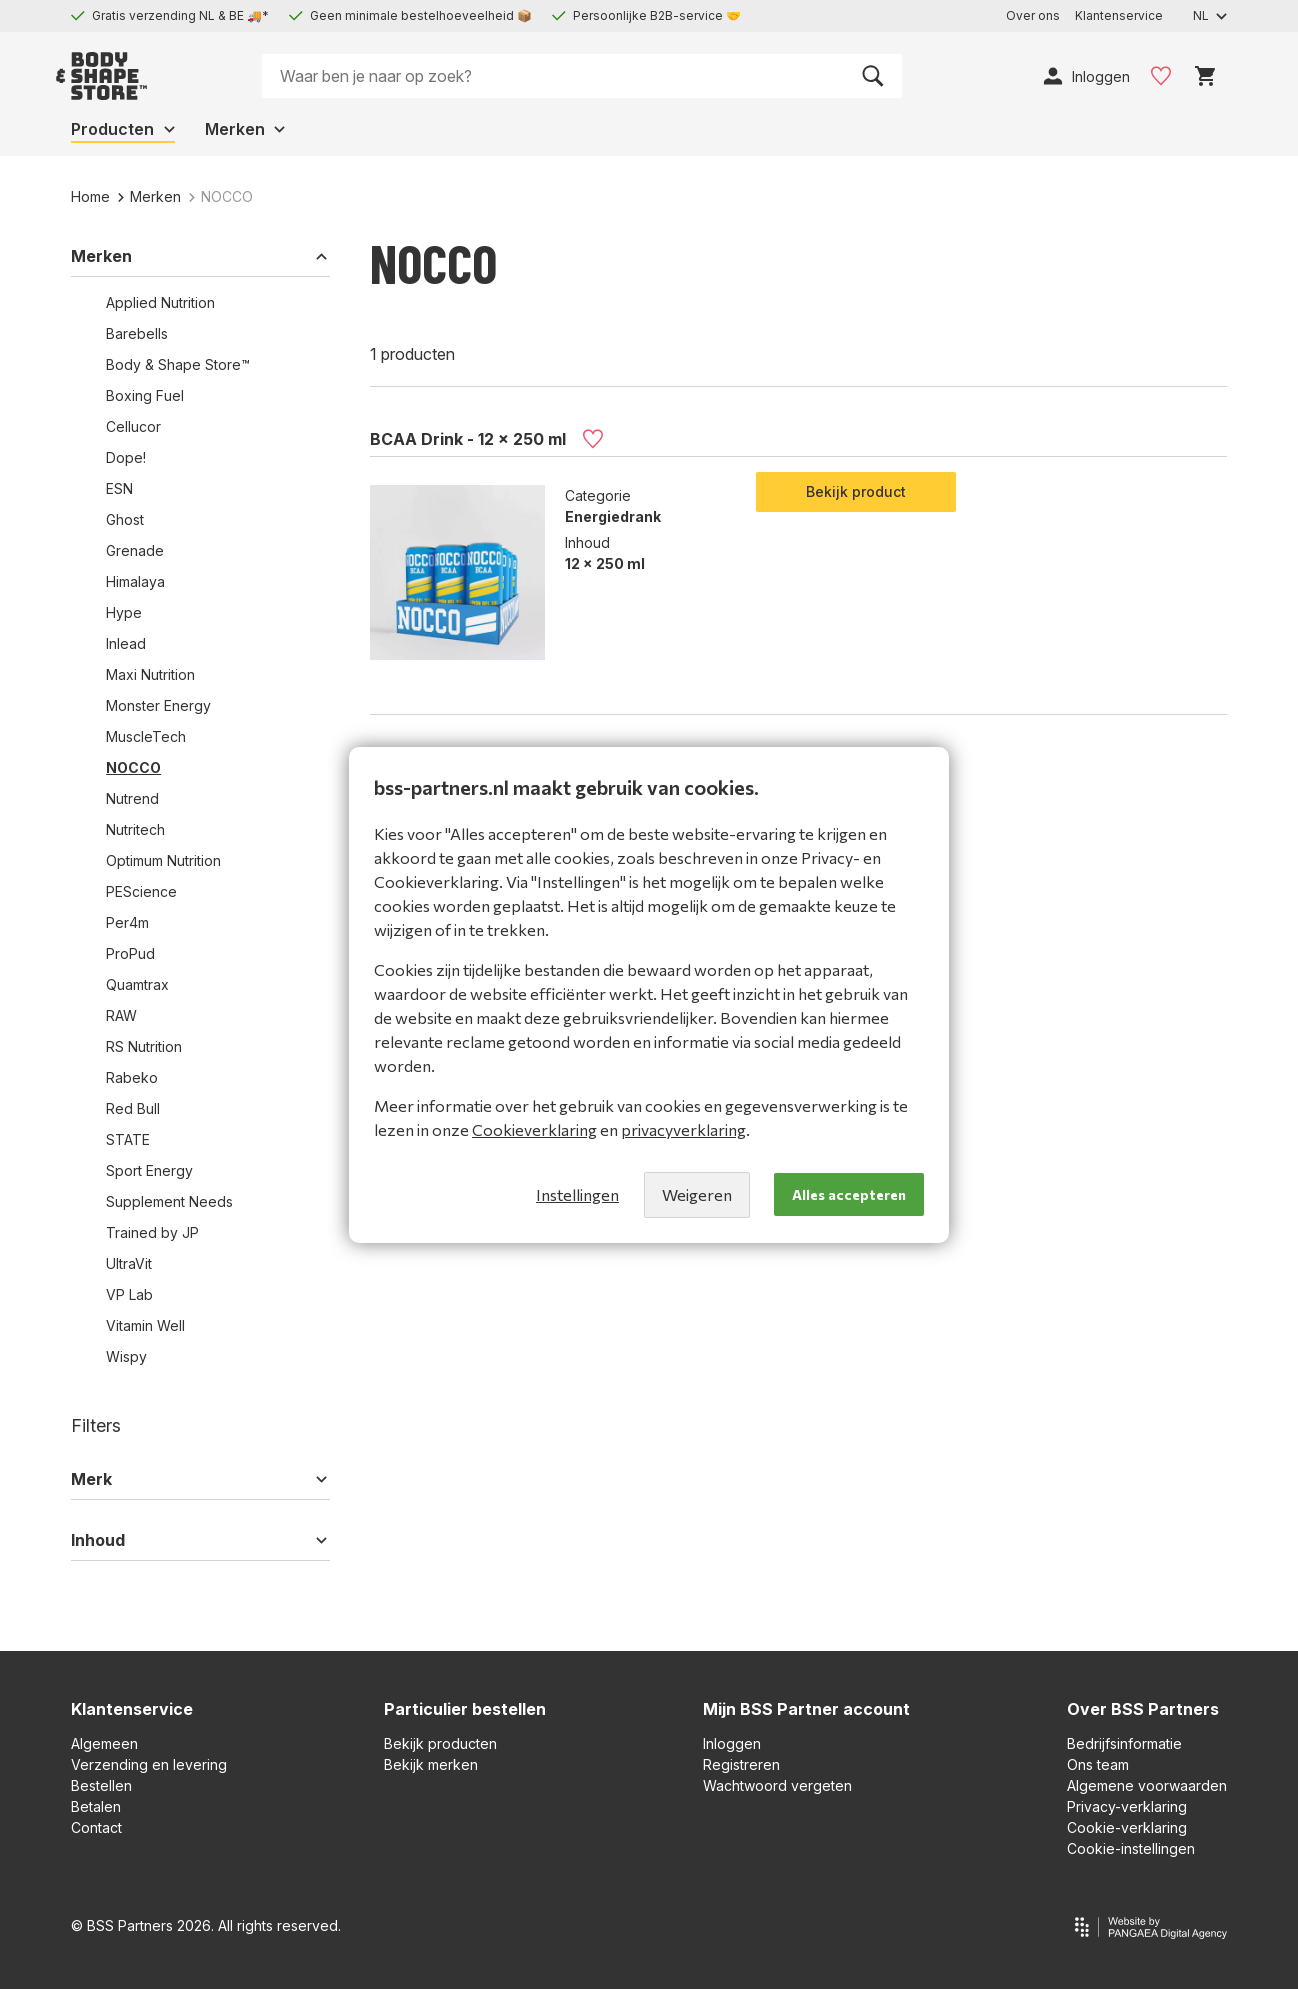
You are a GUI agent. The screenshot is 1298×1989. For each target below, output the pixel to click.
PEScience (141, 891)
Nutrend (132, 798)
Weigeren (697, 1194)
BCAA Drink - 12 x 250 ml (468, 438)
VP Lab (129, 1294)
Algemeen (104, 1743)
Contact (96, 1827)
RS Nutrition (144, 1046)
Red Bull (133, 1108)
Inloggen (732, 1743)
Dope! (126, 457)
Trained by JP (152, 1232)
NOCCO (133, 767)
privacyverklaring (683, 1129)
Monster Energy (158, 705)
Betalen (96, 1806)
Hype (124, 612)
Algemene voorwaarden (1147, 1785)
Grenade (135, 550)
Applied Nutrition (160, 302)
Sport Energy (149, 1170)
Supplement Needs (169, 1201)
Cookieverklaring (534, 1129)
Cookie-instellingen (1131, 1848)
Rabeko (132, 1077)
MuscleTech (146, 736)
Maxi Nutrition (150, 674)
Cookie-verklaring (1127, 1827)
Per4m (127, 922)
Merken (149, 196)
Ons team (1098, 1764)
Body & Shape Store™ (178, 364)
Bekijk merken (431, 1764)
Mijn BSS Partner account (806, 1709)
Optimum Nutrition (163, 860)
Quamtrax (137, 984)
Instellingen (577, 1194)
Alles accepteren (849, 1194)
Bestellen (101, 1785)
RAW (121, 1015)
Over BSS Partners (1143, 1709)
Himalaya (135, 581)
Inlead (126, 643)
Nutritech (135, 829)
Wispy (126, 1356)
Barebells (137, 333)
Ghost (125, 519)
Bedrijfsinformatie (1124, 1743)
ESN (119, 488)
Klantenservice (132, 1709)
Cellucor (133, 426)
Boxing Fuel (145, 395)
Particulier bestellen (465, 1709)
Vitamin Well (145, 1325)
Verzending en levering (149, 1764)
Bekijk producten (440, 1743)
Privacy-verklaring (1127, 1806)
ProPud (130, 953)
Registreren (741, 1764)
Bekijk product (856, 491)
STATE (128, 1139)
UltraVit (129, 1263)
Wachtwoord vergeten (777, 1785)
